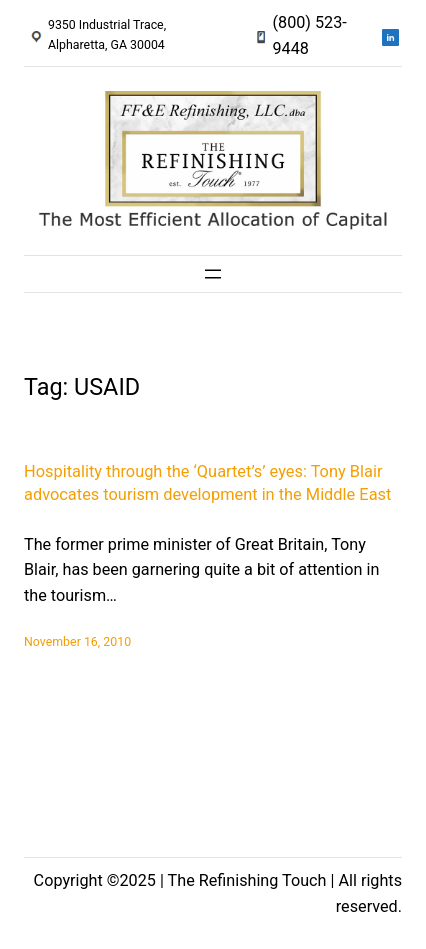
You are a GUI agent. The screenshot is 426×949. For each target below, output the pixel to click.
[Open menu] (213, 274)
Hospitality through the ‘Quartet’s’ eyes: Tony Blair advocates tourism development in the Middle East (207, 483)
